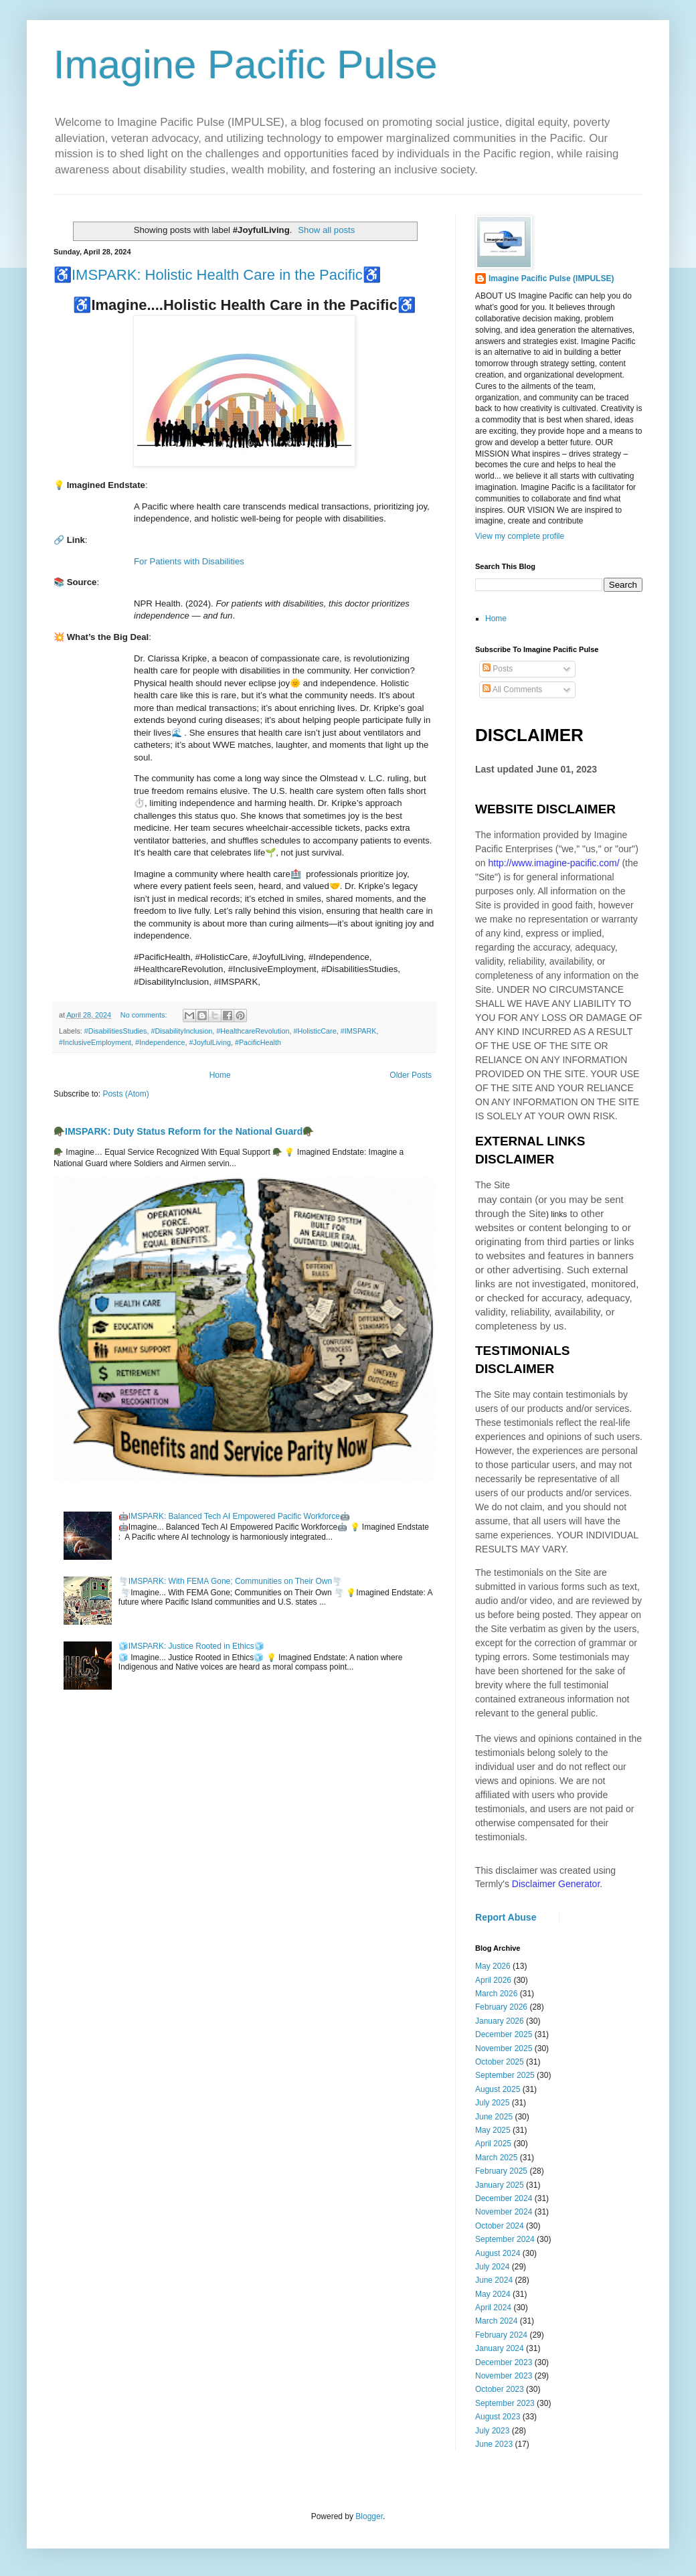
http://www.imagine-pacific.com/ (553, 863)
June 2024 (494, 2280)
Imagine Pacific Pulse (246, 64)
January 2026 (499, 2021)
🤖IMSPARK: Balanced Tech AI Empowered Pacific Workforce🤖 (234, 1516)
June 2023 (494, 2444)
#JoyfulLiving (209, 1042)
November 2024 (503, 2212)
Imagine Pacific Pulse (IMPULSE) (551, 278)
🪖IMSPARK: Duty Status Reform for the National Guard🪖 (184, 1131)
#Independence (160, 1042)
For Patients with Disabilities (189, 561)
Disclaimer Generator (556, 1883)
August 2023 (497, 2416)
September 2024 (505, 2239)
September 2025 (505, 2075)
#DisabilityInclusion (181, 1031)
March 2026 (496, 1993)
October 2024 (499, 2226)
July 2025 (492, 2102)
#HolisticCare (315, 1031)
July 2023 (492, 2430)
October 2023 (499, 2389)
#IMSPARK (359, 1031)
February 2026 (501, 2007)
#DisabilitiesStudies (115, 1031)
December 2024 (503, 2198)
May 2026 (493, 1966)
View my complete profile (519, 536)
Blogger (369, 2516)
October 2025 (499, 2062)
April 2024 (493, 2307)
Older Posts (410, 1075)
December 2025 (503, 2034)
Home (220, 1075)
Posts (498, 668)
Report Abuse (505, 1917)
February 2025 (501, 2171)
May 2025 (493, 2130)
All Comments (512, 689)
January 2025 (499, 2185)
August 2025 (497, 2089)
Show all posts (326, 230)
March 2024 (496, 2321)
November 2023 (503, 2376)
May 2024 (493, 2294)
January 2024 (499, 2348)
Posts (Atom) (125, 1094)
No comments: (144, 1015)
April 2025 (493, 2143)
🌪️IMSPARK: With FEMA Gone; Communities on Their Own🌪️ (230, 1581)
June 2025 (494, 2116)
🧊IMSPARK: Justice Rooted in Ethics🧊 (191, 1646)
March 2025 (496, 2157)
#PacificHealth (258, 1042)
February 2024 (501, 2335)
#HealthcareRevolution (252, 1031)
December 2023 (503, 2362)
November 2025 (503, 2048)
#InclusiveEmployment (95, 1042)
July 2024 (492, 2266)
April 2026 (493, 1980)
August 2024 (497, 2253)
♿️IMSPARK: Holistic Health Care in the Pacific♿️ (217, 274)
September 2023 (505, 2403)
